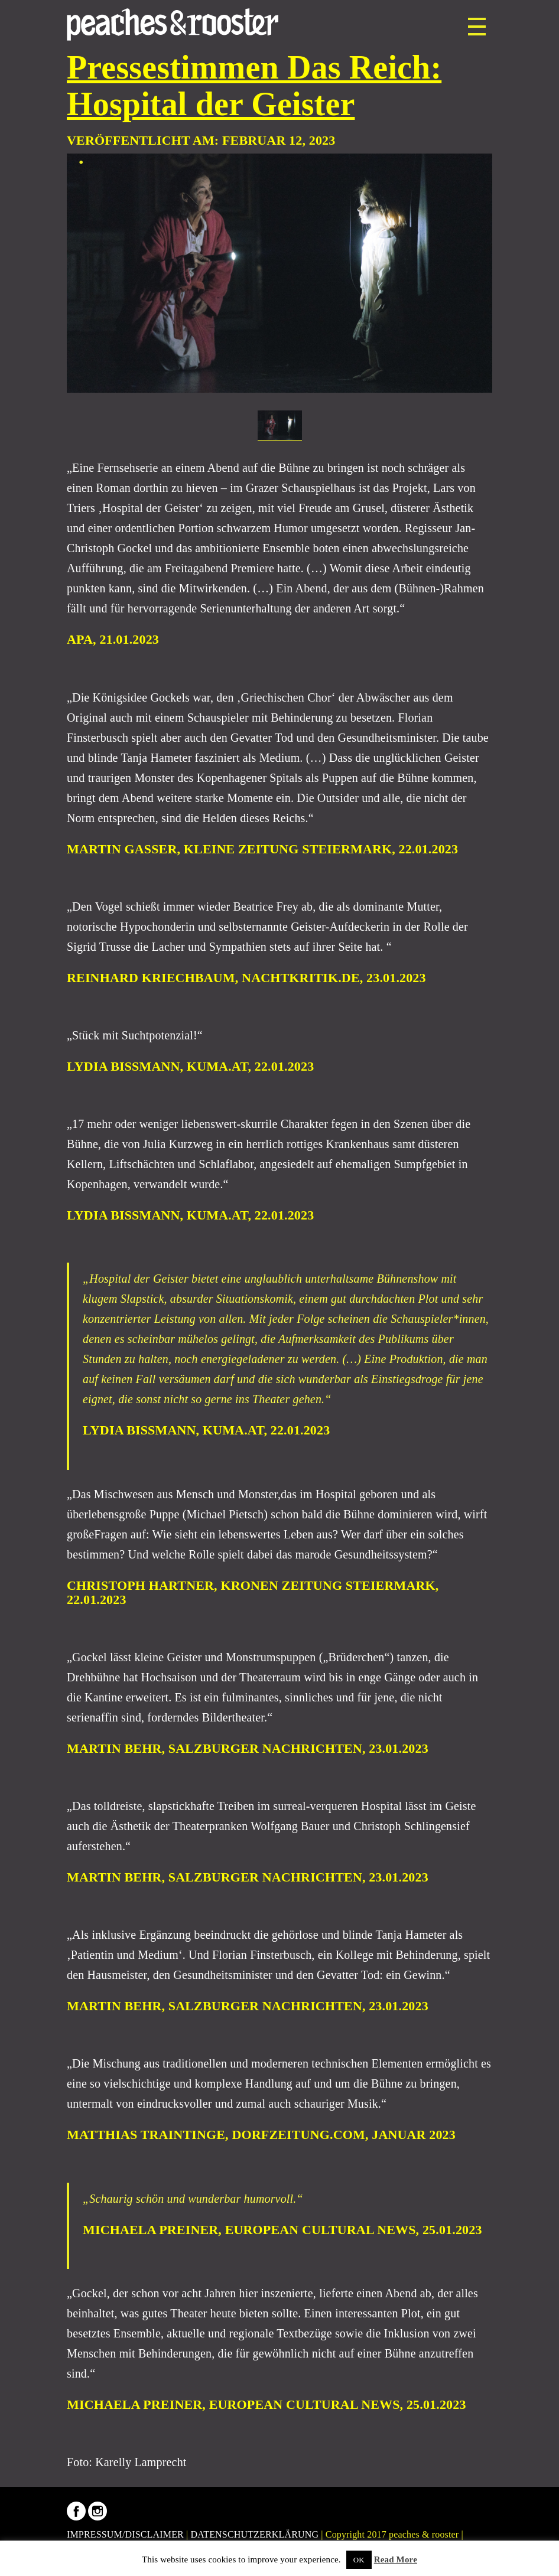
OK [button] (359, 2559)
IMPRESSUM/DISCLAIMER (125, 2534)
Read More (395, 2559)
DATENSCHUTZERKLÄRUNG (255, 2534)
